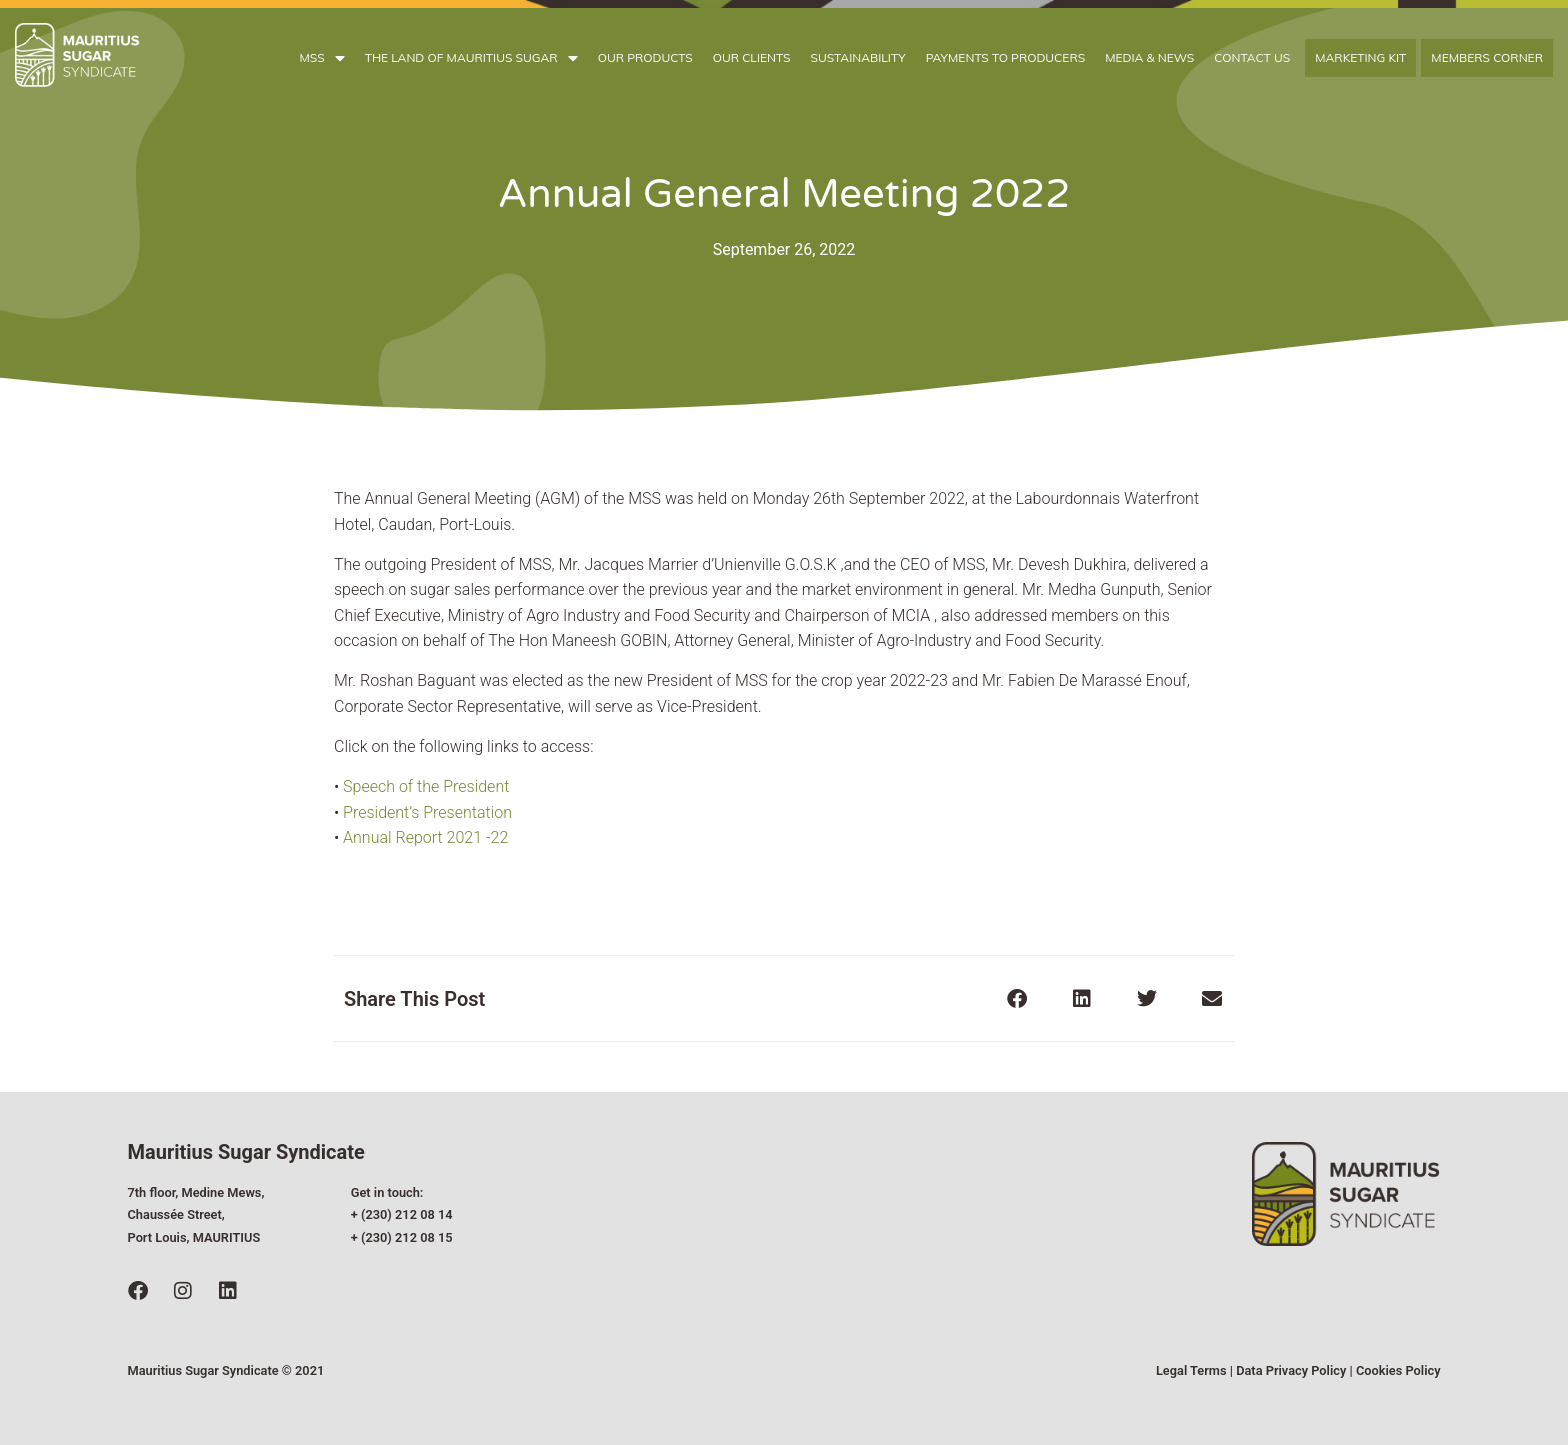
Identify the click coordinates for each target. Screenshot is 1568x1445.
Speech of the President (424, 786)
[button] (1016, 998)
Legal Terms (1191, 1370)
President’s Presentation (427, 812)
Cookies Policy (1398, 1370)
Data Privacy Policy (1291, 1370)
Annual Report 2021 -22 (425, 837)
